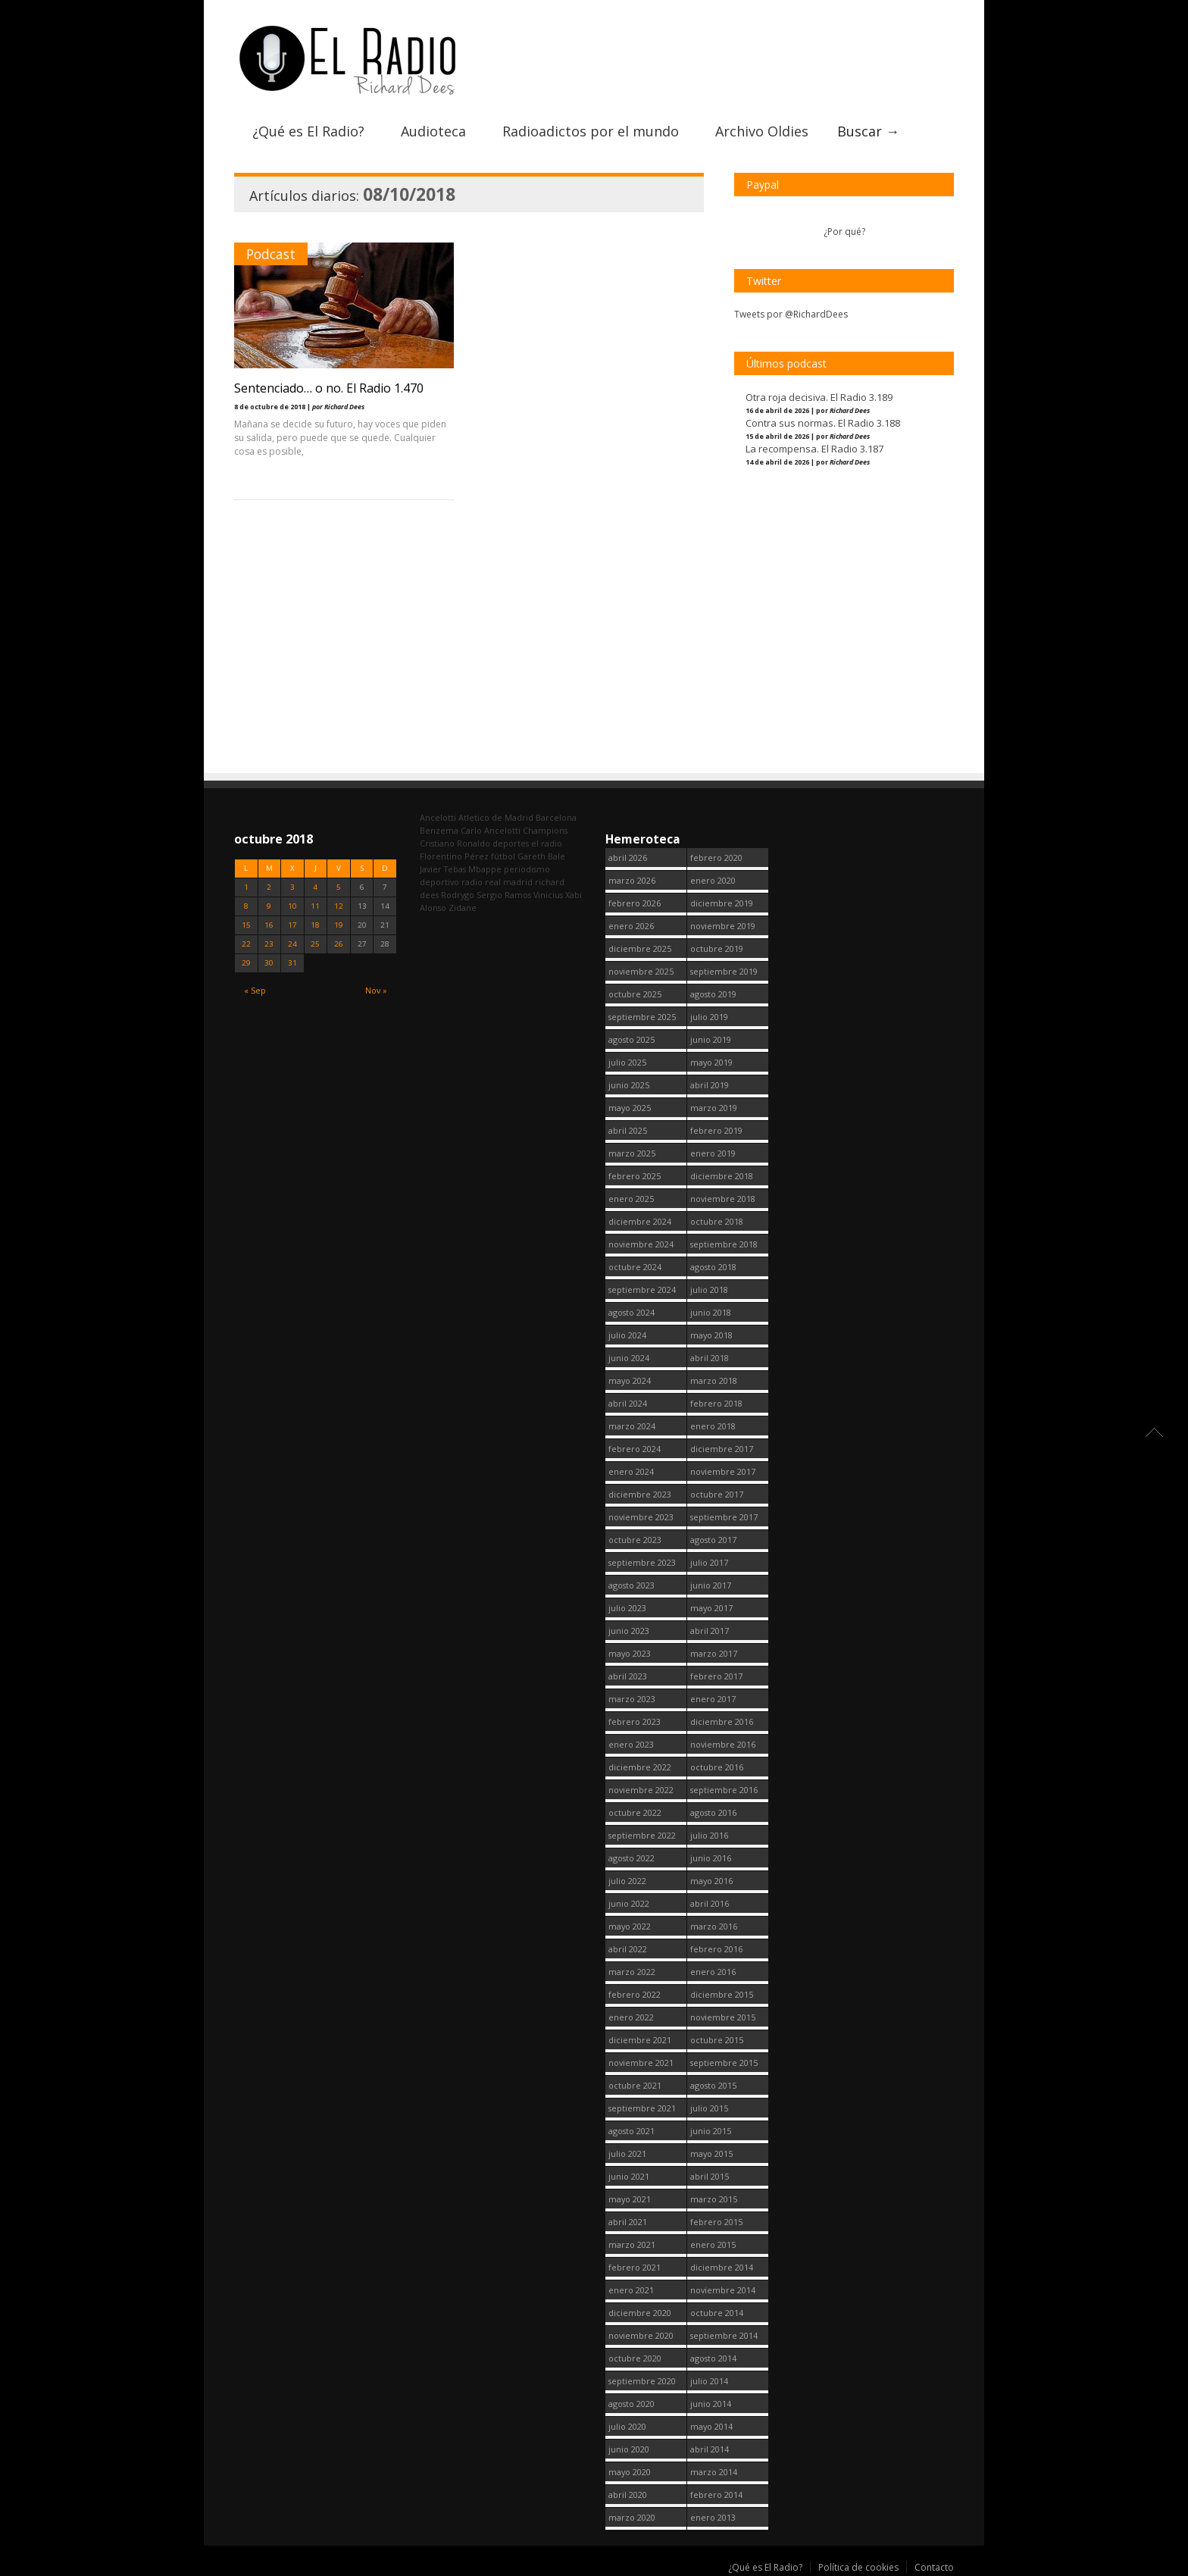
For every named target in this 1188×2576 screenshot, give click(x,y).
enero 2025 (631, 1198)
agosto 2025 (631, 1039)
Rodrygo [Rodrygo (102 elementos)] (457, 894)
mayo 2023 (629, 1653)
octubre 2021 (634, 2085)
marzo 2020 (631, 2517)
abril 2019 (709, 1085)
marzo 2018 (713, 1380)
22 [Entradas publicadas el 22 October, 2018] (246, 944)
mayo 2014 (711, 2426)
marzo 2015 (713, 2199)
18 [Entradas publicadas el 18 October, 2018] (315, 925)
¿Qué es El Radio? (308, 131)
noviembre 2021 (641, 2062)
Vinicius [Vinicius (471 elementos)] (548, 894)
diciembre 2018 (721, 1176)
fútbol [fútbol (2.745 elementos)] (503, 856)
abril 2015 (709, 2176)
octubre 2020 (634, 2358)
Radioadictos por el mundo (590, 131)
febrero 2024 (634, 1448)
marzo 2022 (631, 1971)
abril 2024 (627, 1403)
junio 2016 (710, 1858)
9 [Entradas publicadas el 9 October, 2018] (269, 906)
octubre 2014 (716, 2312)
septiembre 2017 (724, 1517)
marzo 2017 (713, 1653)
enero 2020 (713, 880)
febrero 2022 (634, 1994)
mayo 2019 (711, 1062)
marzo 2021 (631, 2244)
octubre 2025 (634, 994)
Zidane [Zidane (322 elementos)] (463, 907)
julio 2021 (627, 2153)
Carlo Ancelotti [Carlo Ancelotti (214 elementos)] (491, 830)
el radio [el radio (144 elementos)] (546, 843)
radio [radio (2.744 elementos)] (472, 881)
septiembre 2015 (724, 2062)
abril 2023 (627, 1676)
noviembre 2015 (722, 2017)
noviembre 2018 (722, 1198)
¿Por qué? (844, 231)
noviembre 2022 (641, 1789)
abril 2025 (627, 1130)
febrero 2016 (716, 1949)
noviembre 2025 (641, 971)
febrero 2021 (634, 2267)
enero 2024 (631, 1471)
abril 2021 (627, 2221)
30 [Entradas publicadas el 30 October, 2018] (269, 963)
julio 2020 (627, 2426)
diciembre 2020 (639, 2312)
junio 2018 (710, 1312)
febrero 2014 (716, 2494)
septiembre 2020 (642, 2381)
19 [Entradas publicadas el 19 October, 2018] (338, 925)
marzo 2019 (713, 1107)
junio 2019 (710, 1039)
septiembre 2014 (724, 2335)
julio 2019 (709, 1016)
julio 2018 (709, 1289)
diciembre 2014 (721, 2267)
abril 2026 (627, 857)
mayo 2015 (711, 2153)
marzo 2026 (631, 880)
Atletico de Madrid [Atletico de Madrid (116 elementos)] (495, 817)
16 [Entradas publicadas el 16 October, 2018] (269, 925)
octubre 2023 (634, 1539)
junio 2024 (628, 1357)
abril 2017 (709, 1630)
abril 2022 (627, 1949)
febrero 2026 (634, 903)
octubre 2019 (716, 948)
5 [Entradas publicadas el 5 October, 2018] (338, 887)
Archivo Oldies (761, 131)
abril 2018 (709, 1357)
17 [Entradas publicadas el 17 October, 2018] (292, 925)
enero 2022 (631, 2017)
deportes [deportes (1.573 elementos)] (510, 843)
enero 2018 (713, 1426)
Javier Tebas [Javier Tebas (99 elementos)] (443, 869)
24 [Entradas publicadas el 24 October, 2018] (292, 944)
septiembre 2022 (642, 1835)
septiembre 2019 (724, 971)
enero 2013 (713, 2517)
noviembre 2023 (641, 1517)
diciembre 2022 (639, 1767)
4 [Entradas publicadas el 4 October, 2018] (315, 887)
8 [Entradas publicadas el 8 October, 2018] (246, 906)
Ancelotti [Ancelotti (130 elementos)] (438, 817)
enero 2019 (713, 1153)
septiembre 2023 (642, 1562)
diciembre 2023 (639, 1494)
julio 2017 (709, 1562)
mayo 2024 (629, 1380)
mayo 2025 (629, 1107)
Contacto (934, 2567)
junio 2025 (628, 1085)
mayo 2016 (711, 1880)
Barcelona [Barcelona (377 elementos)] (556, 817)
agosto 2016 (713, 1812)
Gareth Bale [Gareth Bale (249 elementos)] (541, 856)
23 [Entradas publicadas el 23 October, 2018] (269, 944)
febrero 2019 (716, 1130)
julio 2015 (709, 2108)
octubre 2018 (716, 1221)
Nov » (376, 990)
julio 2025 (627, 1062)
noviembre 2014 (722, 2290)
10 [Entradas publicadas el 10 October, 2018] (292, 906)
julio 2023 (627, 1608)
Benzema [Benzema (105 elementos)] (439, 830)
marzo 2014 (713, 2471)
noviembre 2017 (722, 1471)
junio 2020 (628, 2449)
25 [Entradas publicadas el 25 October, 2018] (315, 944)
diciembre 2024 (639, 1221)
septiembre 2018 (724, 1244)
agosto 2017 (713, 1539)
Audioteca (433, 131)
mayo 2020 (629, 2471)
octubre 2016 (716, 1767)
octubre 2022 (634, 1812)
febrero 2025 (634, 1176)
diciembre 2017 (721, 1448)
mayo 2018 (711, 1335)
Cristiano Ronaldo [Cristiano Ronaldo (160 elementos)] (455, 843)
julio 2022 (627, 1880)
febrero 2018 (716, 1403)
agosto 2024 (631, 1312)
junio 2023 (628, 1630)
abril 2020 (627, 2494)
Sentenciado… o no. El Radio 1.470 (329, 388)
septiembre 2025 (642, 1016)
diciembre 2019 (721, 903)
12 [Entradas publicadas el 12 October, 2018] (338, 906)
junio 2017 (710, 1585)
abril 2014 (709, 2449)
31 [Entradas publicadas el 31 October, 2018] (292, 963)
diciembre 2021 (639, 2039)
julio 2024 (627, 1335)
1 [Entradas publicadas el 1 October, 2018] (246, 887)
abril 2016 (709, 1903)
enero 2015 (713, 2244)
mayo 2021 (629, 2199)
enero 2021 (631, 2290)
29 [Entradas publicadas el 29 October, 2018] (246, 963)
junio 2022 (628, 1903)
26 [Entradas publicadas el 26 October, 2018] (338, 944)
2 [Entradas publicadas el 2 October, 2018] (269, 887)
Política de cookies (858, 2567)
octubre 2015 (716, 2039)
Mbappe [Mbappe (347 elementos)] (485, 869)
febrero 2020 (716, 857)
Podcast (270, 254)
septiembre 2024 (642, 1289)
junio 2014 (710, 2403)
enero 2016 (713, 1971)
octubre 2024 (634, 1266)
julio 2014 (709, 2381)
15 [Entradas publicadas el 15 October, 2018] (246, 925)
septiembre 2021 (642, 2108)
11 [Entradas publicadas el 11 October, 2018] (315, 906)
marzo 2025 (631, 1153)
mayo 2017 (711, 1608)
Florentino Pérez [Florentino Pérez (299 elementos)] (454, 856)
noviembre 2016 (722, 1744)
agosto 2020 (631, 2403)
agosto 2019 (713, 994)
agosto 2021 (631, 2130)
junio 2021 (628, 2176)
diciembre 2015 (721, 1994)
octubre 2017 (716, 1494)
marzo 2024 (631, 1426)
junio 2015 (710, 2130)
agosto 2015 (713, 2085)
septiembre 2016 (724, 1789)
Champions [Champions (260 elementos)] (545, 830)
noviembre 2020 (641, 2335)
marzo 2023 (631, 1698)
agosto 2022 (631, 1858)
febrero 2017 (716, 1676)
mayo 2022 (629, 1926)
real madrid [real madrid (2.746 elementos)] (509, 881)
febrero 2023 (634, 1721)
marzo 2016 (713, 1926)
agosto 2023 (631, 1585)
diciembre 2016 (721, 1721)
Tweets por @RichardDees (791, 314)
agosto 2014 (713, 2358)
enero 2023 (631, 1744)
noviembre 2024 (641, 1244)
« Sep (255, 990)
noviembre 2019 (722, 925)
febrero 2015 (716, 2221)
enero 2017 (713, 1698)
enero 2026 (631, 925)
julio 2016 (709, 1835)
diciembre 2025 (639, 948)
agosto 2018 (713, 1266)
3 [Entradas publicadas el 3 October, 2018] (292, 887)
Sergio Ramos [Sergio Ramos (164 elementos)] (504, 894)
